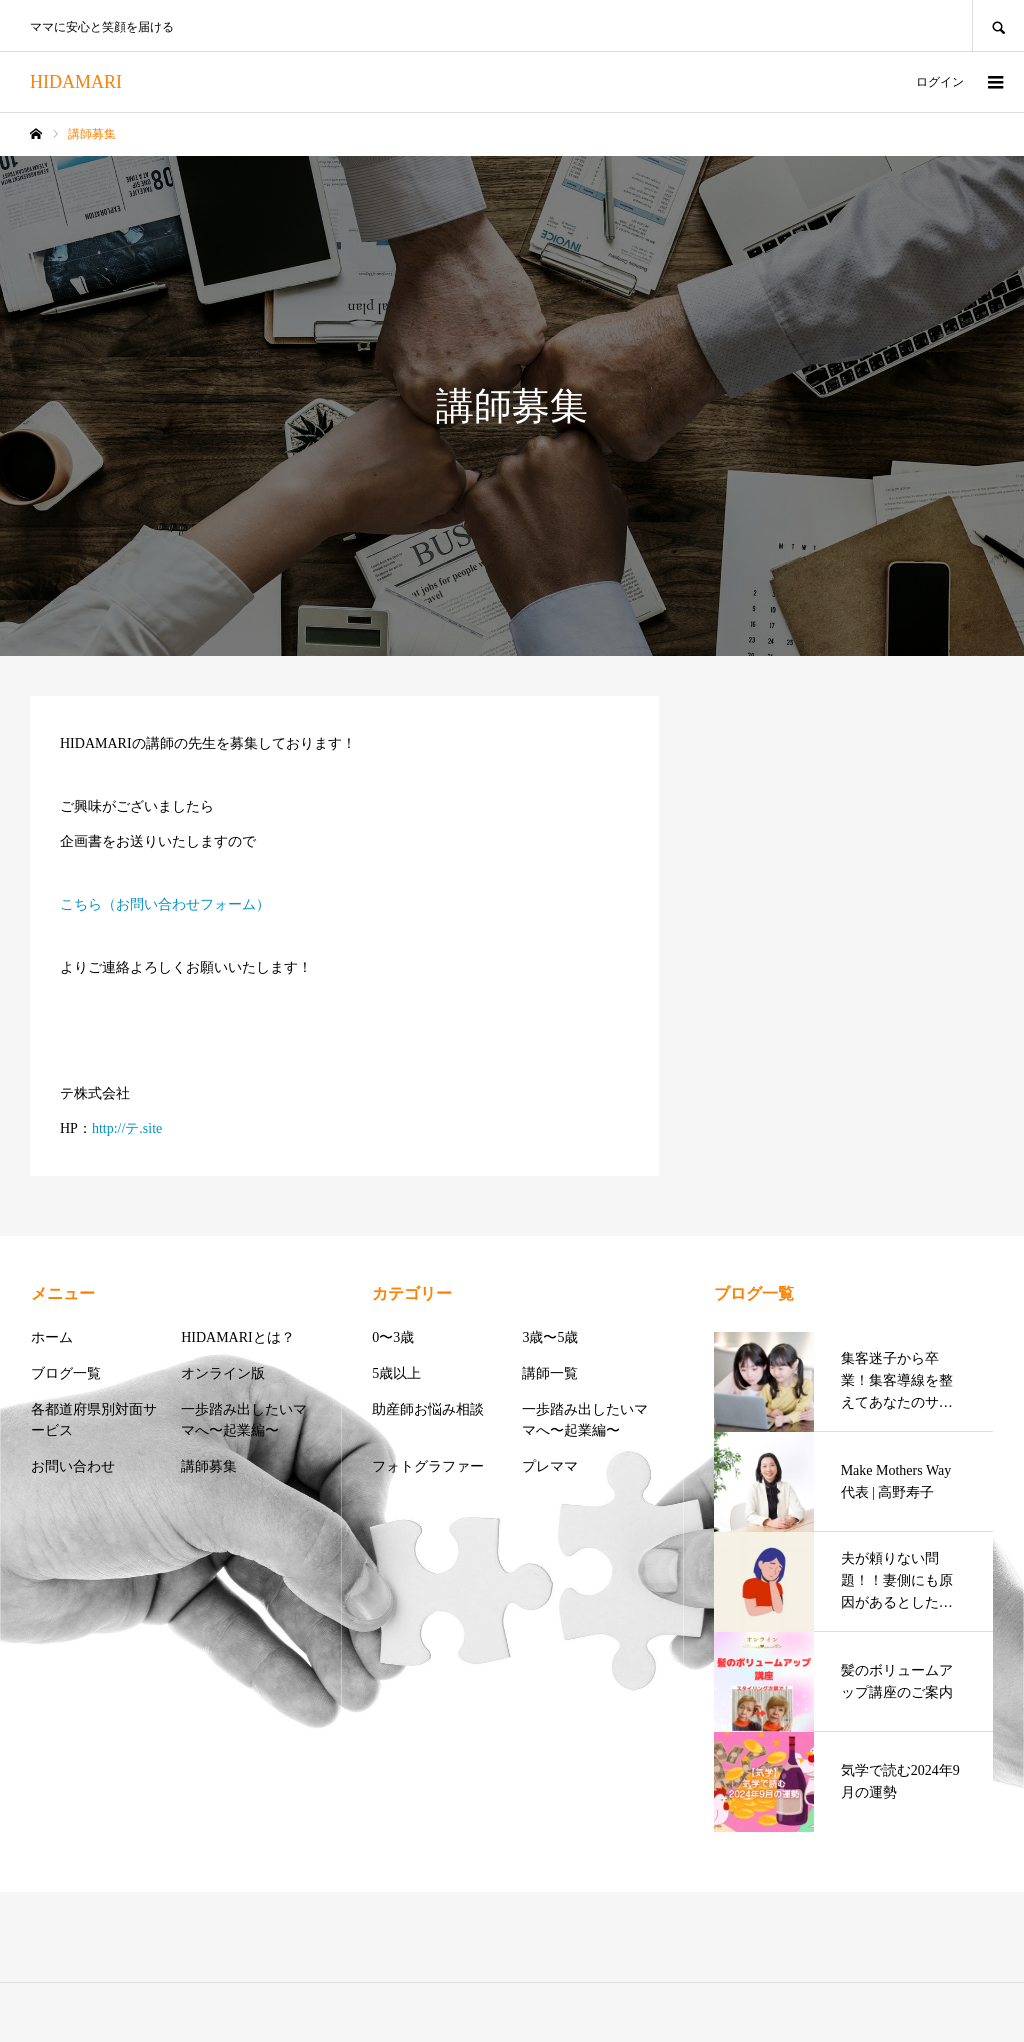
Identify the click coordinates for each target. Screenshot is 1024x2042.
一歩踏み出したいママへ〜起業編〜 (244, 1420)
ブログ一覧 (66, 1373)
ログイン (940, 82)
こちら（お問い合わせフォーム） (165, 904)
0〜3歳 (393, 1337)
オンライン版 (223, 1373)
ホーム (52, 1337)
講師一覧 (550, 1373)
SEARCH (998, 25)
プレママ (550, 1466)
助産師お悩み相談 (428, 1409)
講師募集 (209, 1466)
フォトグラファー (428, 1466)
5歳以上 (396, 1373)
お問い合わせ (73, 1466)
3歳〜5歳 (550, 1337)
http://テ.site (127, 1128)
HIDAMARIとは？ (238, 1337)
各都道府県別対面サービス (94, 1420)
